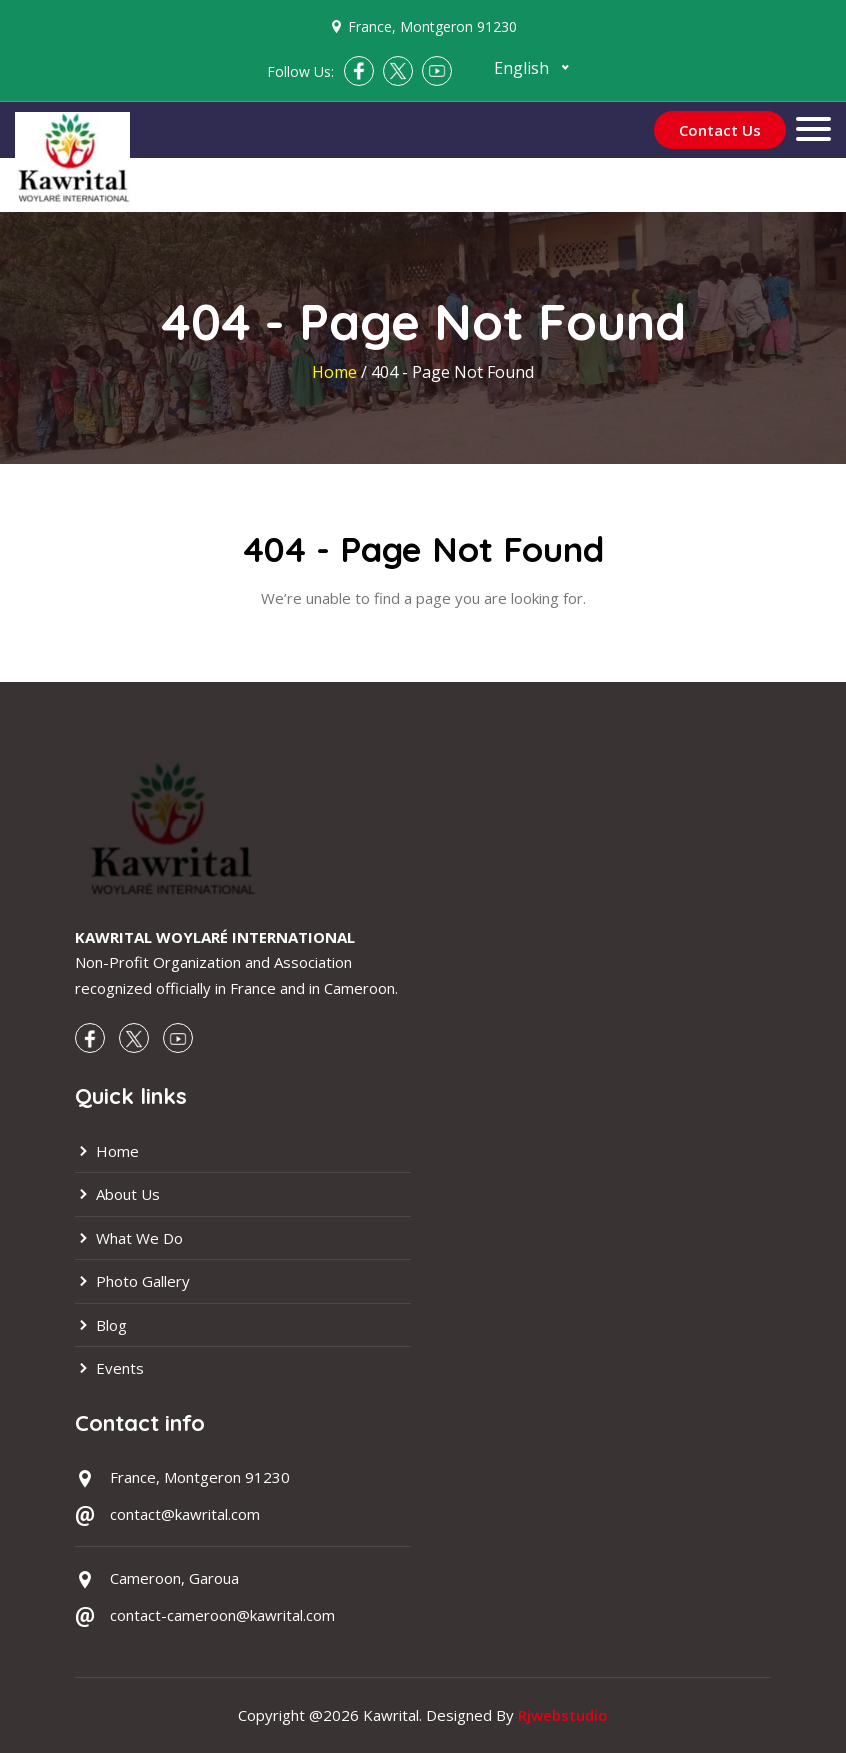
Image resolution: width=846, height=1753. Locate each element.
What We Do (129, 1238)
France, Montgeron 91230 (432, 26)
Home (336, 372)
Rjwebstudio (563, 1715)
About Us (117, 1194)
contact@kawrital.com (185, 1514)
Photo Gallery (132, 1281)
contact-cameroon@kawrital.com (222, 1615)
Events (109, 1368)
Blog (101, 1325)
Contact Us (720, 130)
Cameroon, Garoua (174, 1578)
